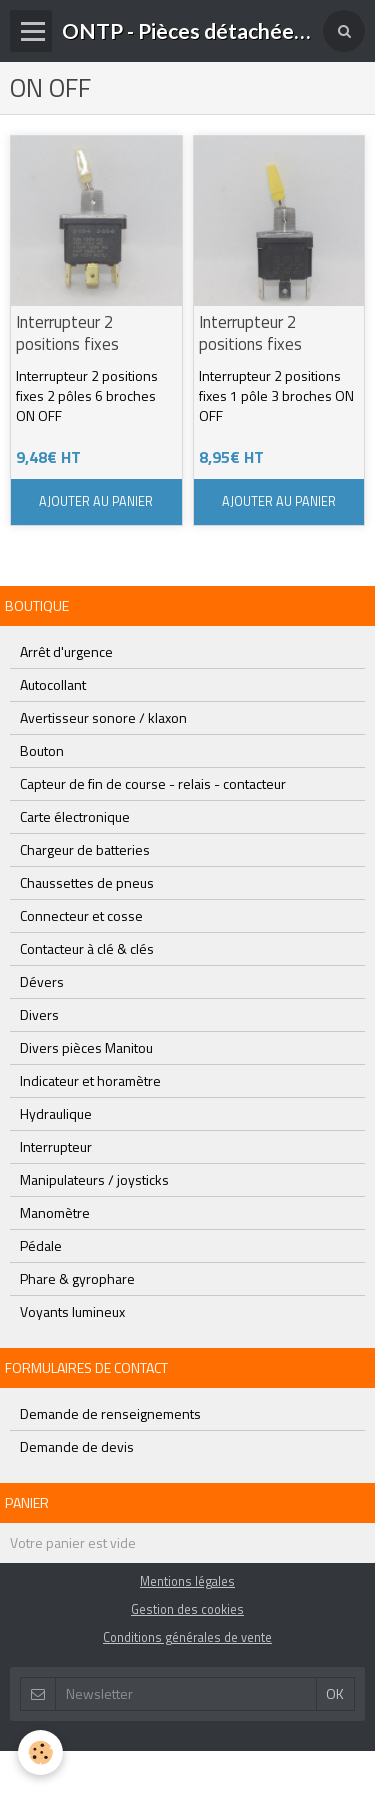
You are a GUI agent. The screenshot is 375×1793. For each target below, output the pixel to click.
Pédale (41, 1245)
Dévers (42, 981)
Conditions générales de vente (187, 1637)
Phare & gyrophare (77, 1278)
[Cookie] (40, 1752)
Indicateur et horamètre (90, 1080)
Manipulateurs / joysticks (94, 1179)
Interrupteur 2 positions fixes (67, 333)
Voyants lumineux (72, 1311)
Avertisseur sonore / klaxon (103, 717)
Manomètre (55, 1212)
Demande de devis (77, 1446)
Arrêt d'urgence (66, 651)
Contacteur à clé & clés (87, 948)
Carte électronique (75, 816)
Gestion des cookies (187, 1609)
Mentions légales (187, 1581)
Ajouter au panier (96, 501)
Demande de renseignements (110, 1413)
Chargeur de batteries (85, 849)
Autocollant (53, 684)
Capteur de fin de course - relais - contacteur (153, 783)
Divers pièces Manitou (86, 1047)
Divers (39, 1014)
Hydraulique (56, 1113)
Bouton (42, 750)
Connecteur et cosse (81, 915)
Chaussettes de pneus (87, 882)
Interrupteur (56, 1146)
